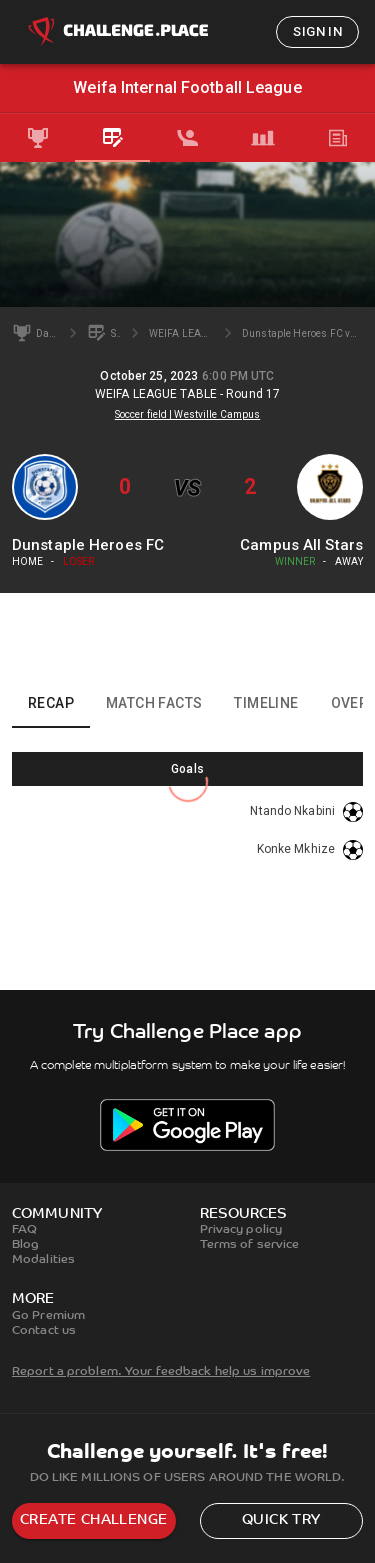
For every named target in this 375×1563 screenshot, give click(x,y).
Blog (25, 1245)
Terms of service (250, 1245)
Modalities (43, 1260)
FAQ (24, 1230)
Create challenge (93, 1520)
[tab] (37, 138)
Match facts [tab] (154, 703)
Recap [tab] (51, 703)
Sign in (317, 31)
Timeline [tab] (266, 703)
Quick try (281, 1520)
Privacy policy (241, 1230)
